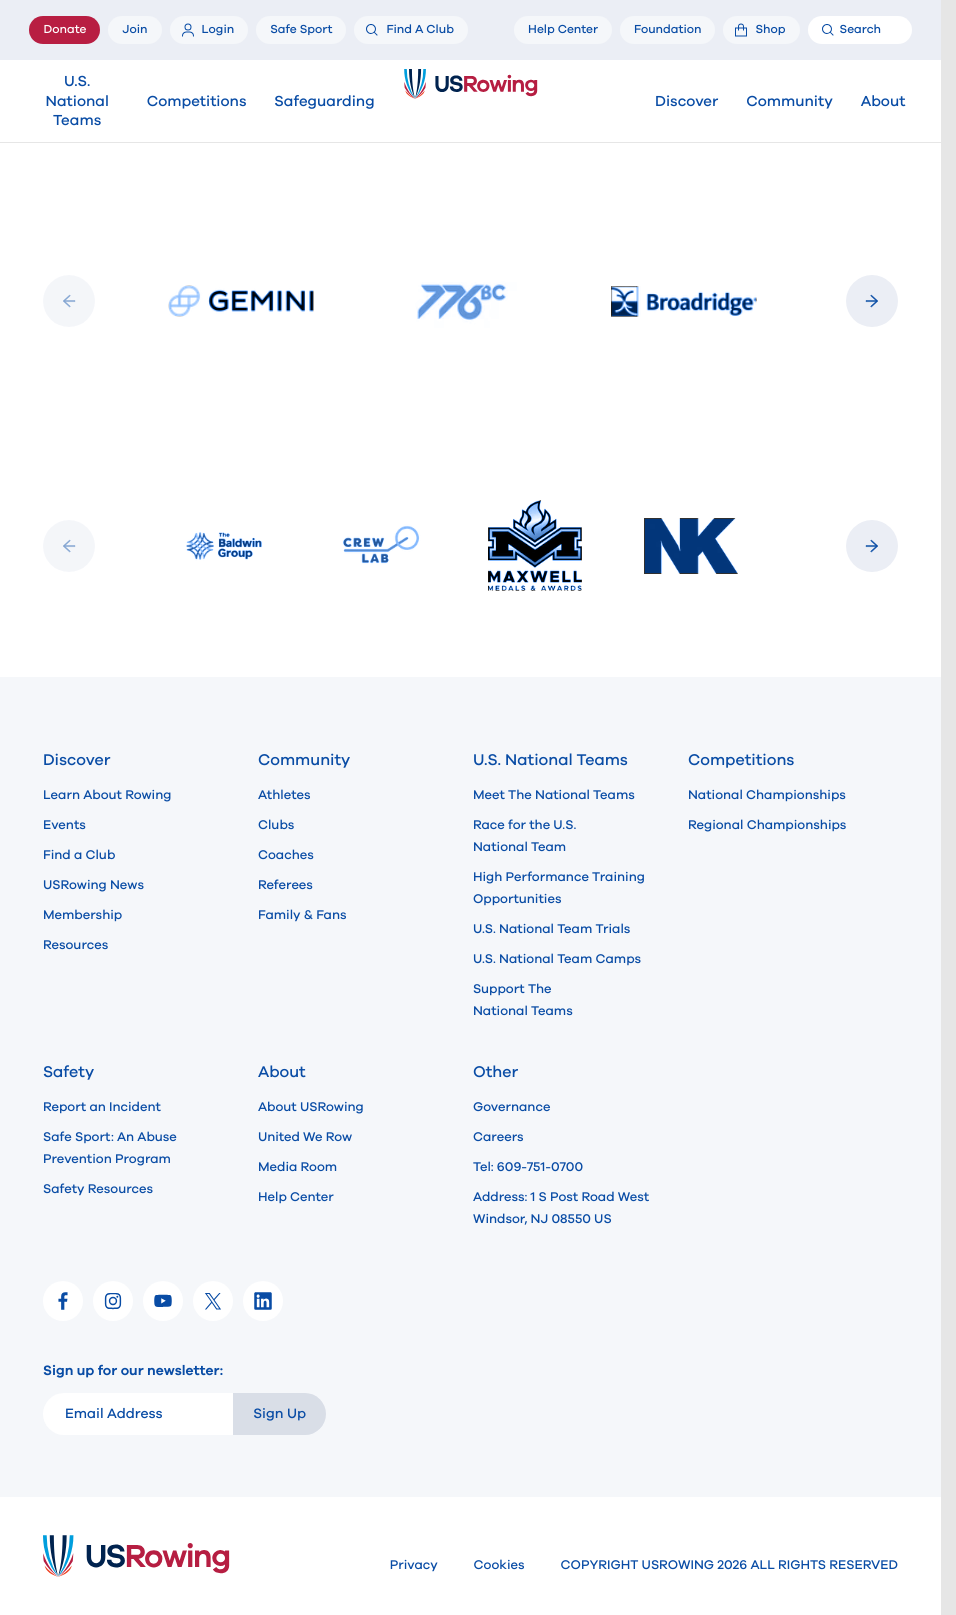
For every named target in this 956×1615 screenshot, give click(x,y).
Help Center (296, 1197)
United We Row (305, 1137)
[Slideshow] (470, 301)
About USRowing (311, 1107)
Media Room (297, 1167)
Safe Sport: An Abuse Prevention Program (110, 1148)
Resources (75, 945)
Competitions (197, 102)
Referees (285, 885)
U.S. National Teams (76, 102)
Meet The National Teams (554, 795)
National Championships (767, 795)
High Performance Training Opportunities (559, 888)
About (883, 102)
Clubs (276, 825)
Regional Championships (767, 825)
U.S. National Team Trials (551, 929)
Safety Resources (98, 1189)
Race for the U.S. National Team (524, 836)
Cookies (499, 1565)
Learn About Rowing (107, 795)
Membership (82, 915)
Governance (511, 1107)
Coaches (286, 855)
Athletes (284, 795)
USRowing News (93, 885)
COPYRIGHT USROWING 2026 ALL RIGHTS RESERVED (729, 1565)
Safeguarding (324, 102)
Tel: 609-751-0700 (528, 1167)
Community (789, 102)
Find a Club (79, 855)
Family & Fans (302, 915)
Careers (498, 1137)
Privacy (414, 1565)
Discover (686, 102)
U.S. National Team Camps (557, 959)
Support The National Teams (523, 1000)
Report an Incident (102, 1107)
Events (64, 825)
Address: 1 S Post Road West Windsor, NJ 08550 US (561, 1208)
